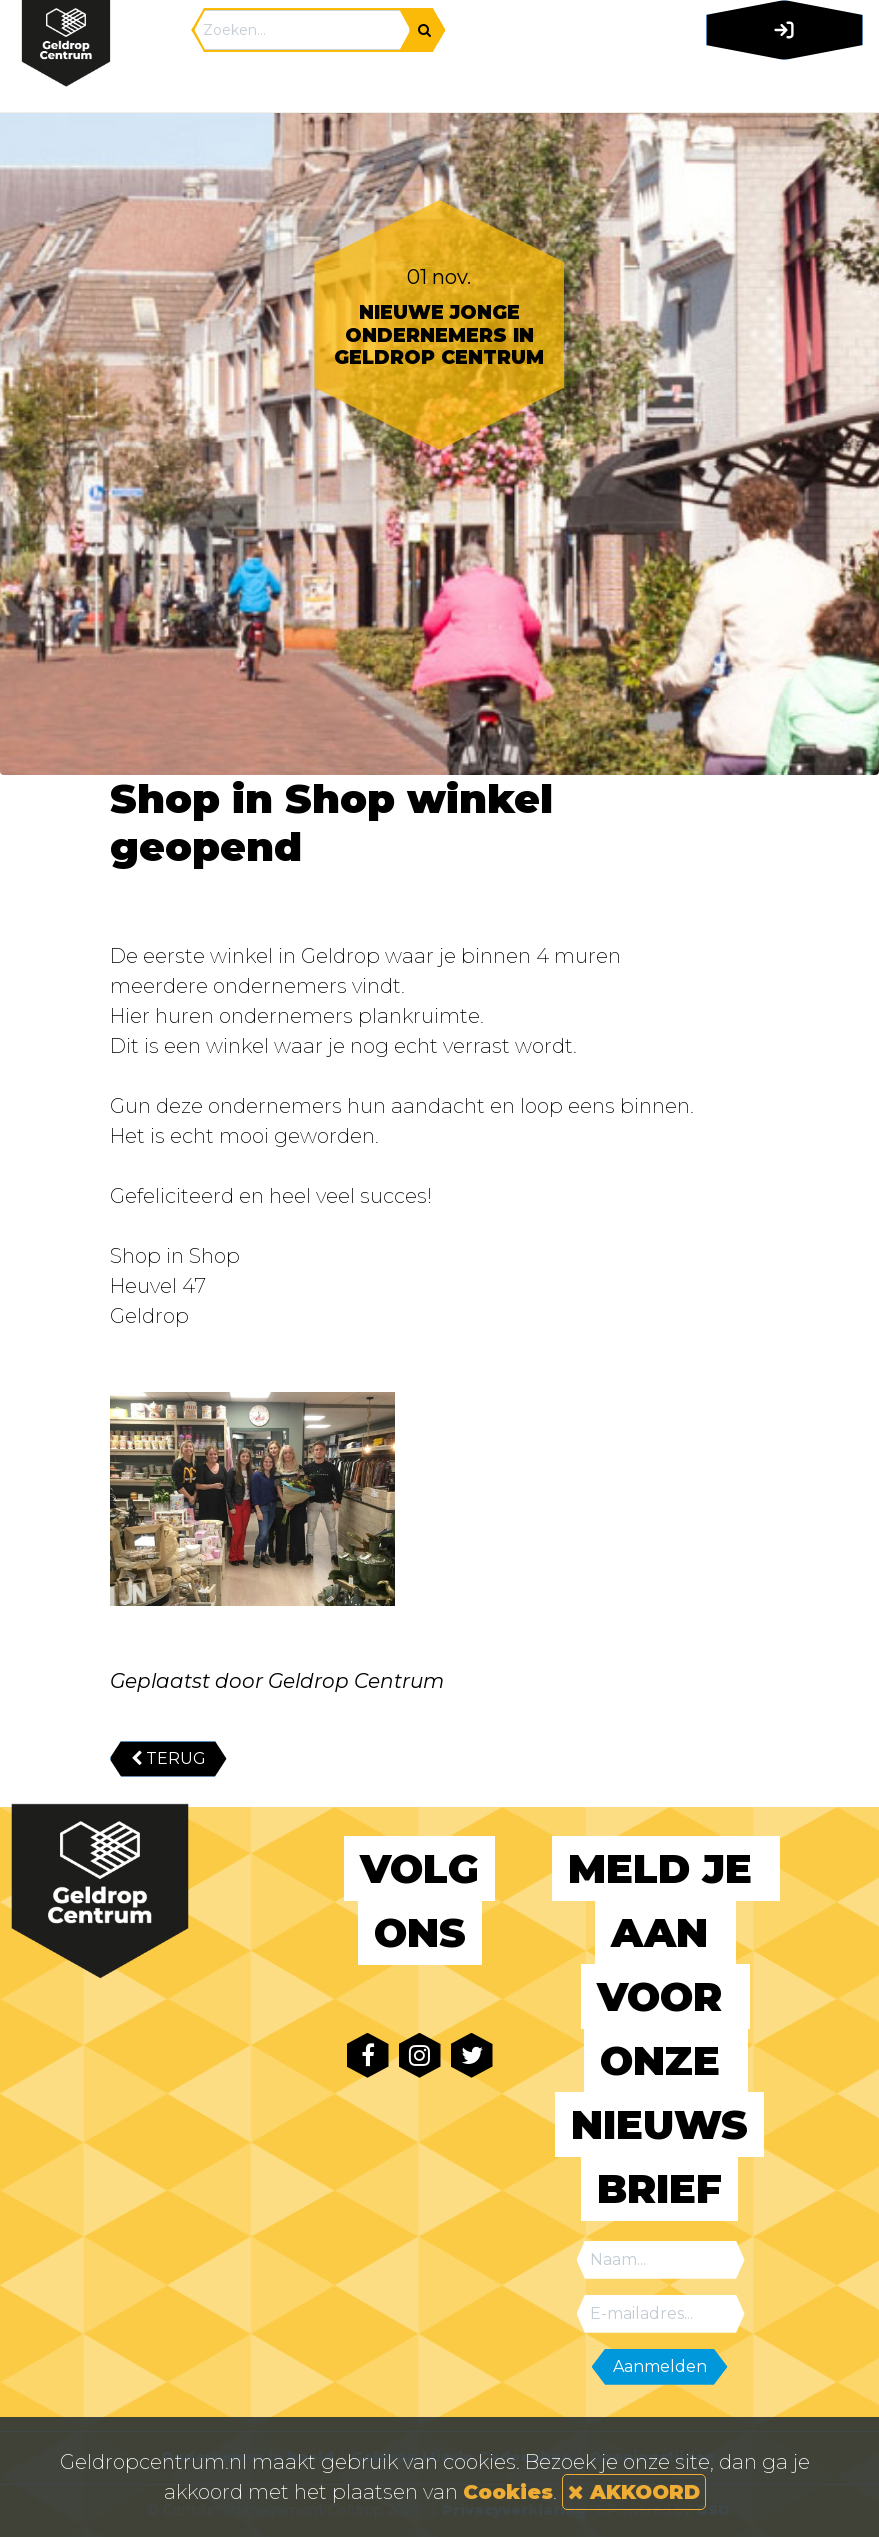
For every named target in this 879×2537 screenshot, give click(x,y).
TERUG (168, 1758)
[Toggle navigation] (780, 85)
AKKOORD (634, 2492)
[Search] (302, 30)
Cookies (508, 2492)
